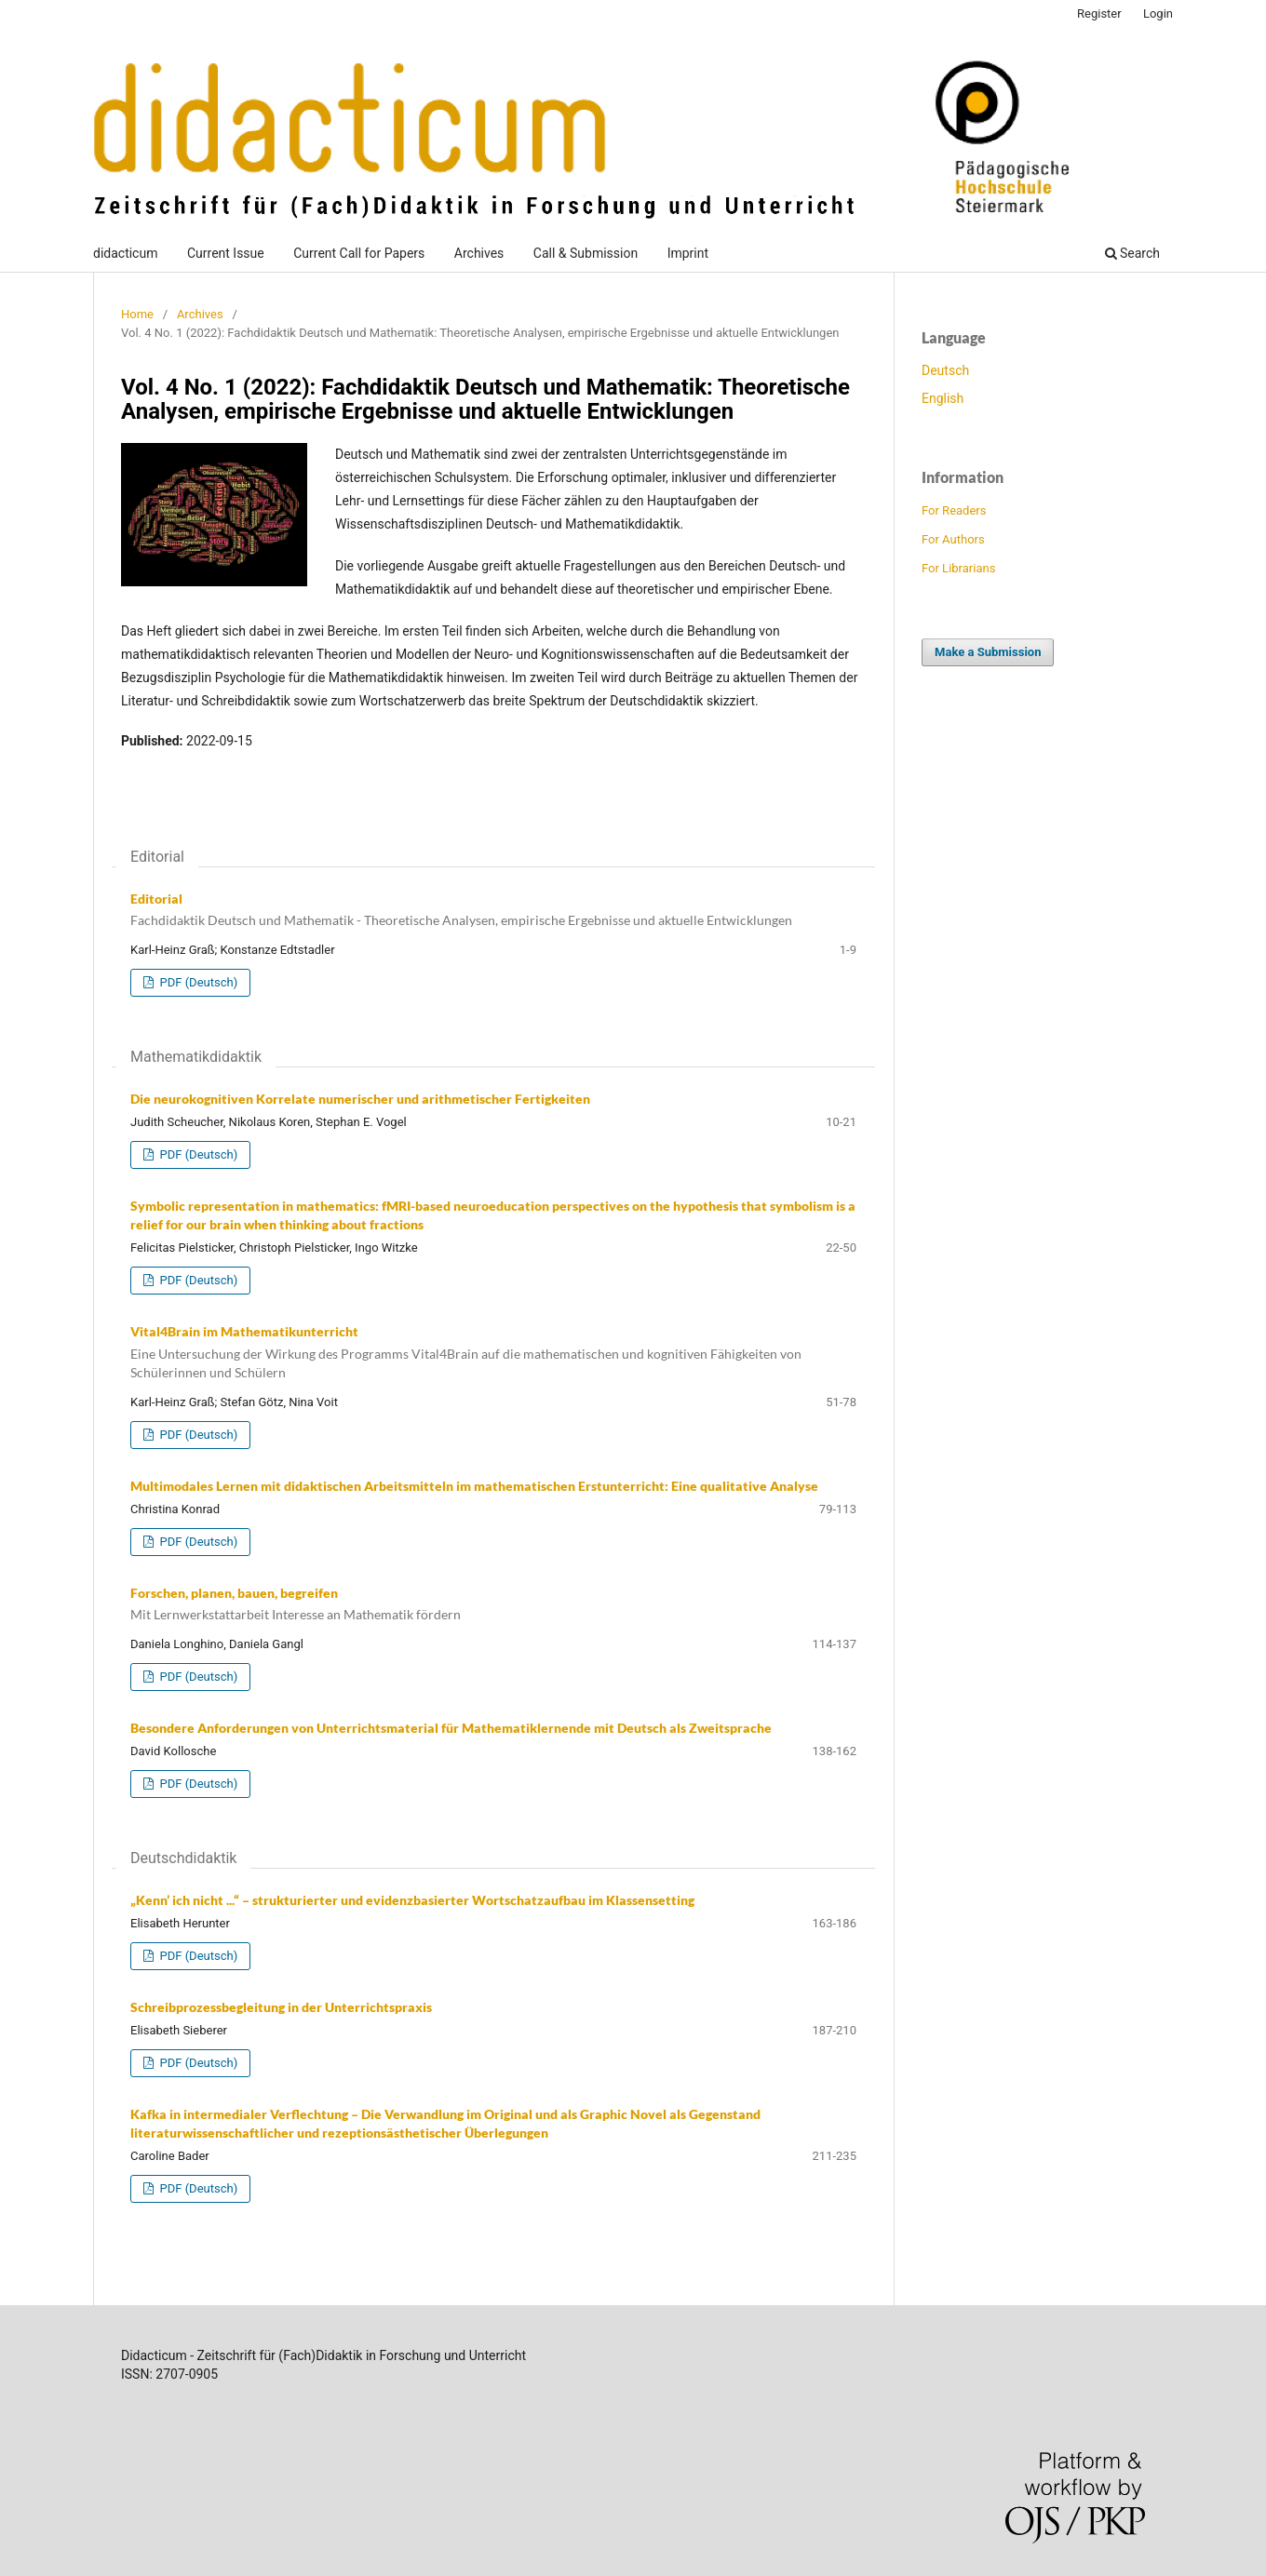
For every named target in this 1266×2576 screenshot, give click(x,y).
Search (1132, 253)
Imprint (687, 253)
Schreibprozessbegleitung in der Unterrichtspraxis (281, 2007)
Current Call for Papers (358, 253)
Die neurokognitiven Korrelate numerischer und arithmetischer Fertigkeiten (360, 1099)
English (942, 398)
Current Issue (225, 253)
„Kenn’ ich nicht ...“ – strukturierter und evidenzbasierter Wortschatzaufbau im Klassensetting (412, 1900)
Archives (479, 253)
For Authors (953, 539)
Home (137, 314)
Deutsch (945, 370)
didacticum (125, 253)
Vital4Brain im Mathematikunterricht (493, 1352)
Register (1099, 13)
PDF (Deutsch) (196, 982)
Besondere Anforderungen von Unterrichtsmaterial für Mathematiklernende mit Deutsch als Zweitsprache (451, 1728)
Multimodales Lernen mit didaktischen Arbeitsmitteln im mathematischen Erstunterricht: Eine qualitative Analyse (474, 1486)
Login (1158, 13)
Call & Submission (585, 253)
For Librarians (958, 568)
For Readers (954, 510)
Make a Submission (988, 652)
